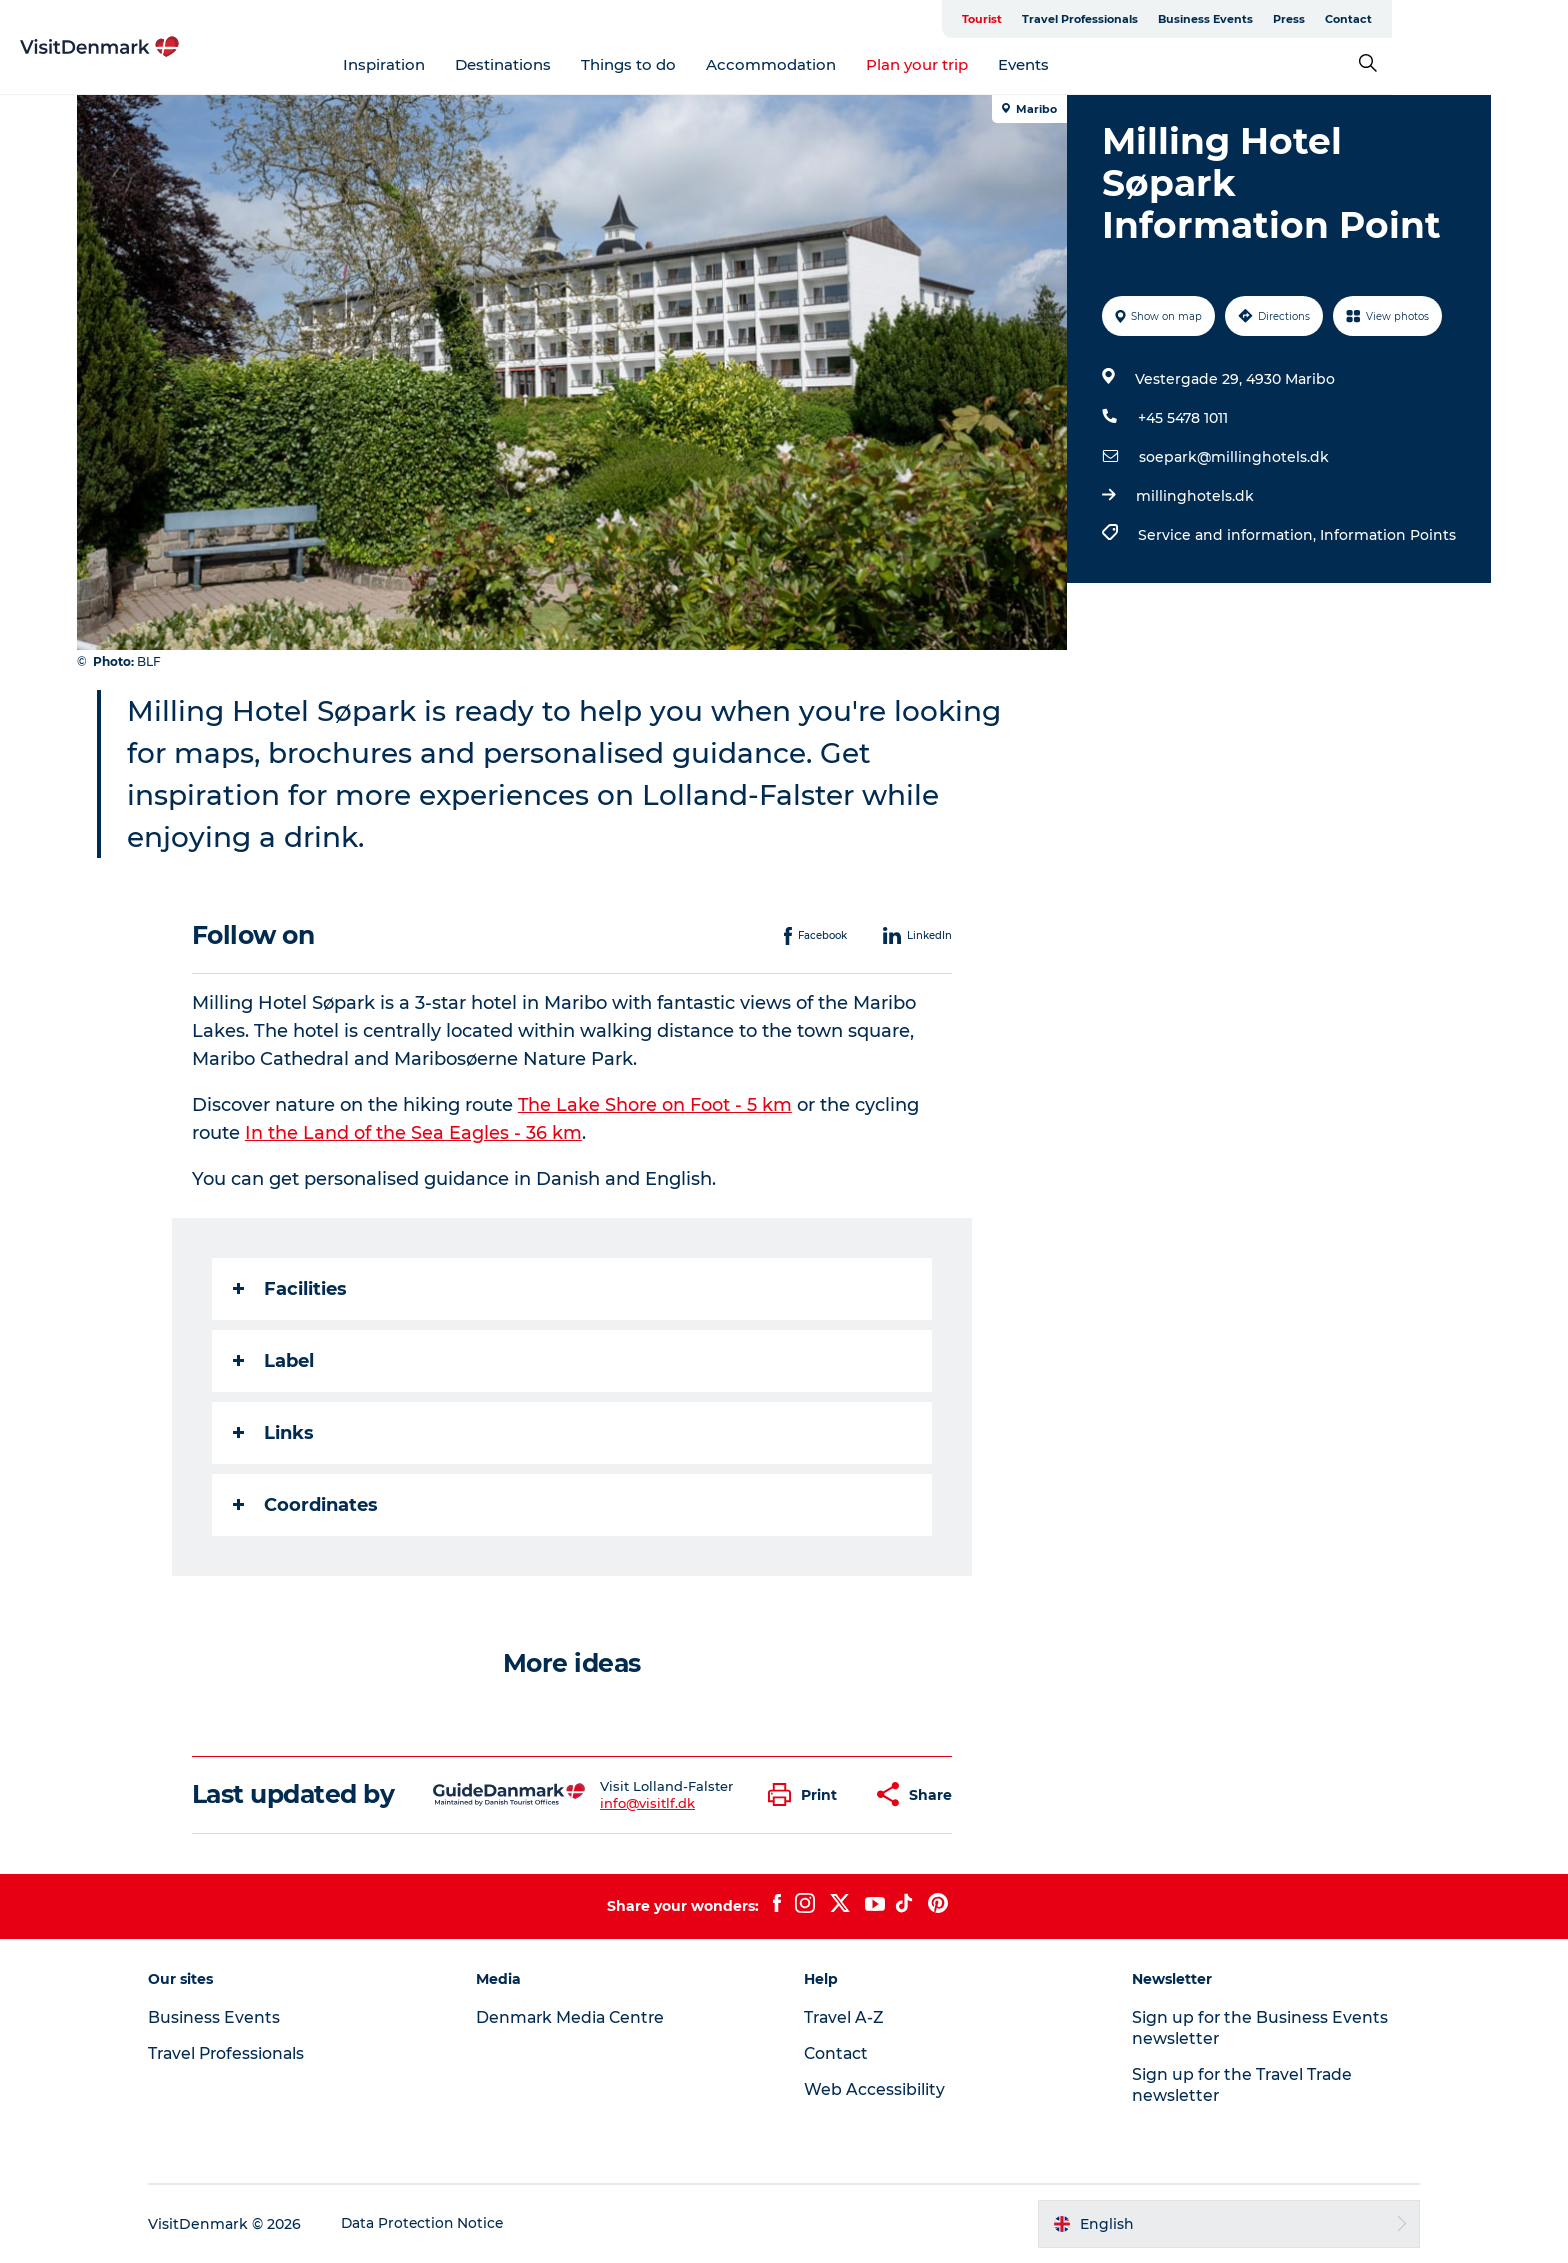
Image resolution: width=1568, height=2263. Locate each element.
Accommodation (859, 64)
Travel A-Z (845, 2017)
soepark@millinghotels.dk (1233, 457)
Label (274, 1361)
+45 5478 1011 (1182, 418)
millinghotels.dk (1194, 496)
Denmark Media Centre (580, 2017)
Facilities (291, 1289)
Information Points (1361, 548)
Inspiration (472, 64)
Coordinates (306, 1505)
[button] (808, 1794)
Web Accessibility (874, 2089)
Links (274, 1433)
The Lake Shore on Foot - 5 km (656, 1105)
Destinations (591, 64)
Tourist (1099, 19)
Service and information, (1183, 548)
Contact (1465, 19)
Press (1406, 19)
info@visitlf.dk (648, 1803)
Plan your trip (1005, 64)
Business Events (1322, 19)
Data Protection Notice (440, 2224)
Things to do (716, 64)
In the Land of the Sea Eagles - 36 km (414, 1133)
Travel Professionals (1197, 19)
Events (1111, 64)
